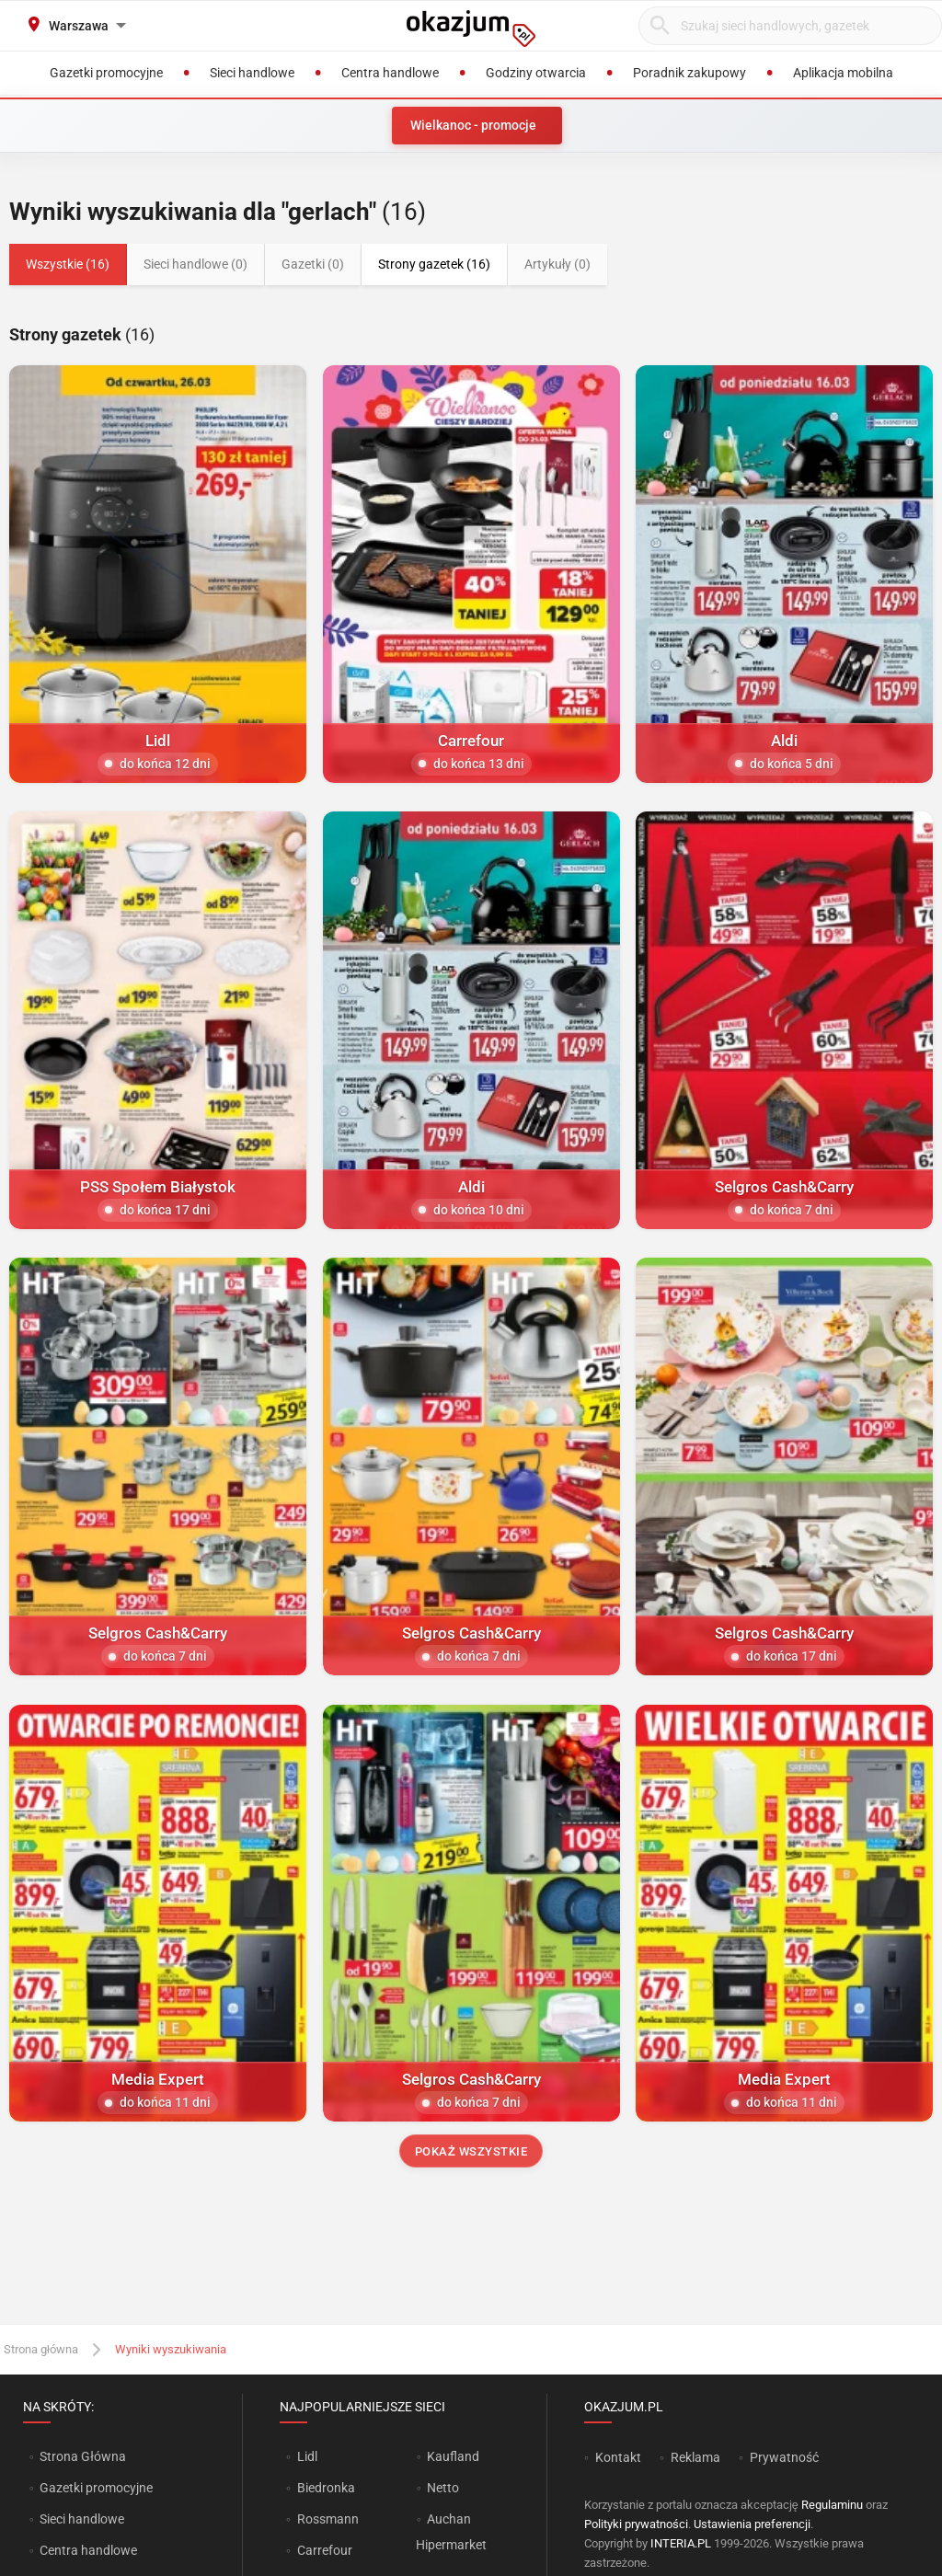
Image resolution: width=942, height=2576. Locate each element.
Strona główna (41, 2349)
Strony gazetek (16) (434, 264)
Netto (443, 2487)
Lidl (307, 2456)
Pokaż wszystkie (471, 2151)
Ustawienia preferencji (752, 2524)
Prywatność (784, 2457)
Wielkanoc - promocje (473, 125)
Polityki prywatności (636, 2524)
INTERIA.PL (680, 2543)
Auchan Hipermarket (451, 2532)
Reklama (695, 2457)
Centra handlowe (88, 2550)
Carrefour (324, 2550)
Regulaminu (832, 2505)
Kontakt (618, 2457)
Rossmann (328, 2519)
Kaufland (453, 2456)
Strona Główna (82, 2456)
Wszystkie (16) (67, 264)
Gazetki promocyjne (96, 2487)
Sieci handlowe (82, 2519)
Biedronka (326, 2487)
